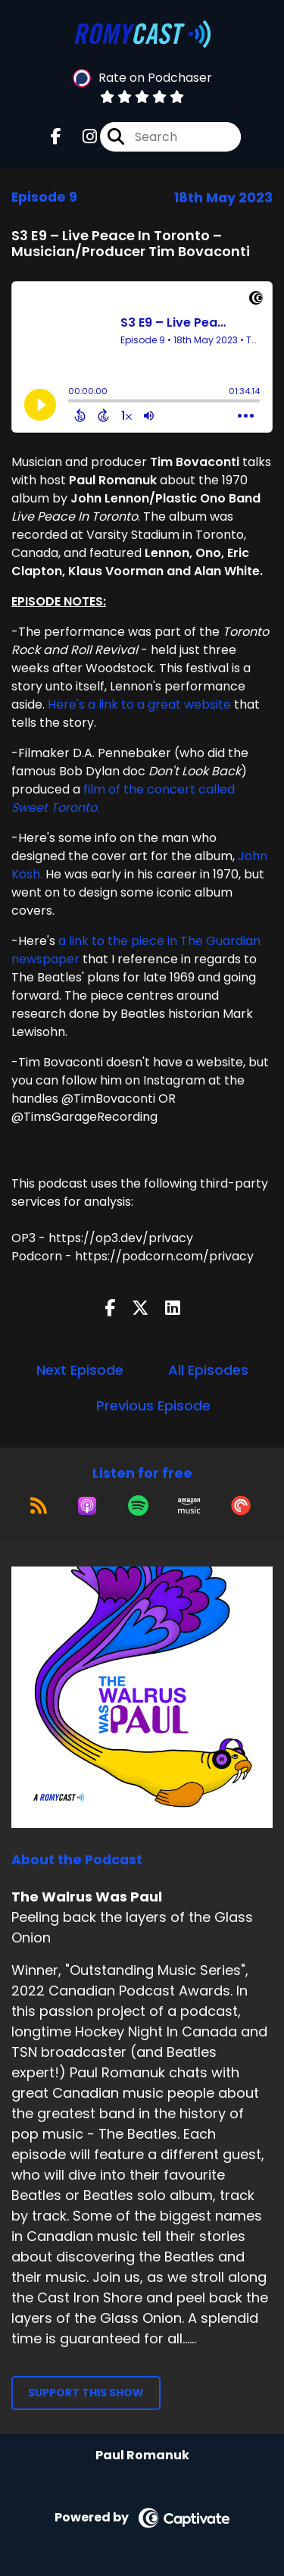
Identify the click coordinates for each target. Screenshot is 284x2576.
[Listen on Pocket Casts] (240, 1506)
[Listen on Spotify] (138, 1506)
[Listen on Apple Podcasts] (87, 1506)
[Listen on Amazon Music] (189, 1506)
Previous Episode (153, 1405)
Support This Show (86, 2392)
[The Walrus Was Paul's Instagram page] (80, 137)
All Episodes (208, 1369)
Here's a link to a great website (139, 704)
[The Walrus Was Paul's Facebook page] (56, 137)
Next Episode (79, 1369)
